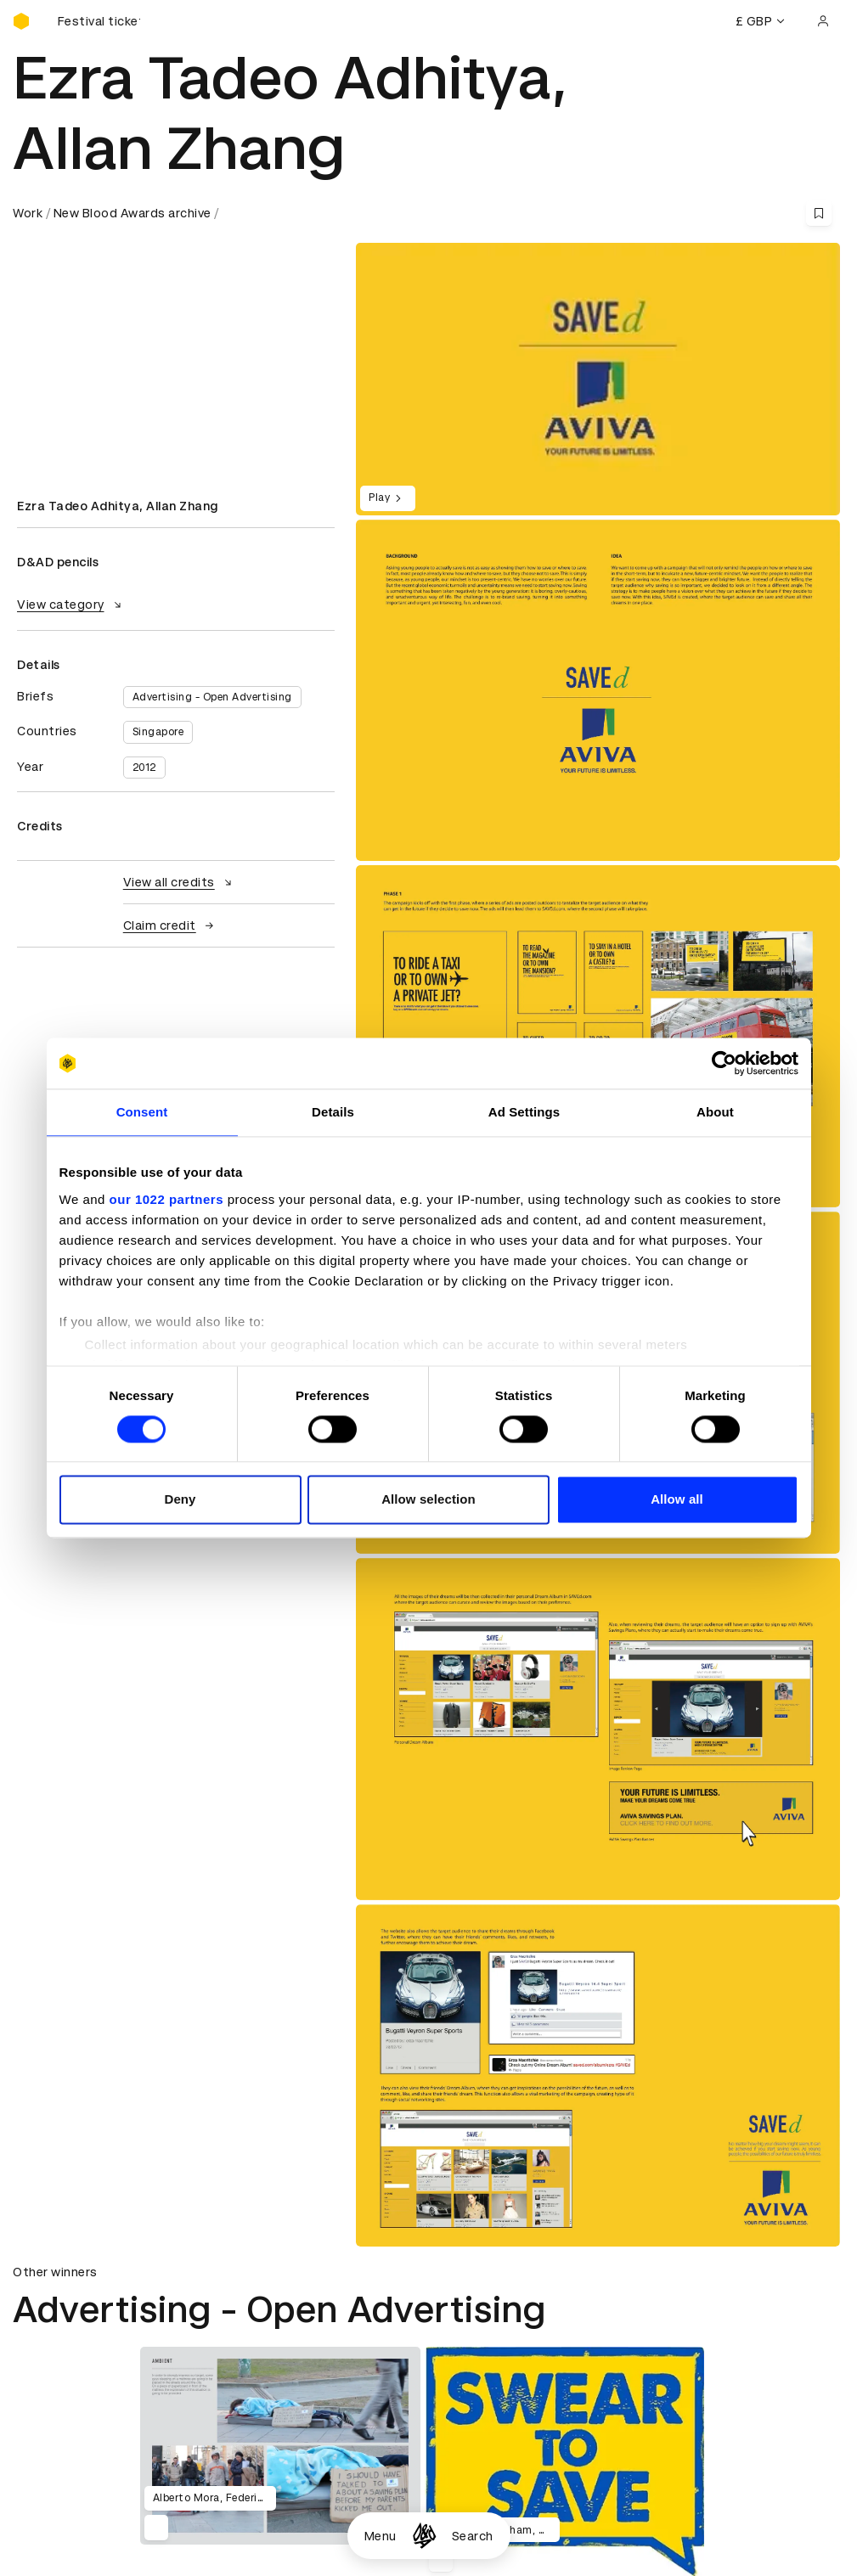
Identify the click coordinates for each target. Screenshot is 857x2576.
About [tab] (715, 1112)
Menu (380, 2536)
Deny (179, 1500)
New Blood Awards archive (132, 213)
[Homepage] (424, 2535)
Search (472, 2536)
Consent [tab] (142, 1112)
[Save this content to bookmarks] (819, 213)
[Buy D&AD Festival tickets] (97, 21)
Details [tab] (333, 1112)
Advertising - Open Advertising (212, 697)
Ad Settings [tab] (524, 1112)
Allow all (677, 1500)
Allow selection (428, 1500)
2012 (144, 767)
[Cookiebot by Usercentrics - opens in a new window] (724, 1063)
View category (71, 604)
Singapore (158, 732)
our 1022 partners (166, 1199)
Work (27, 213)
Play (388, 498)
